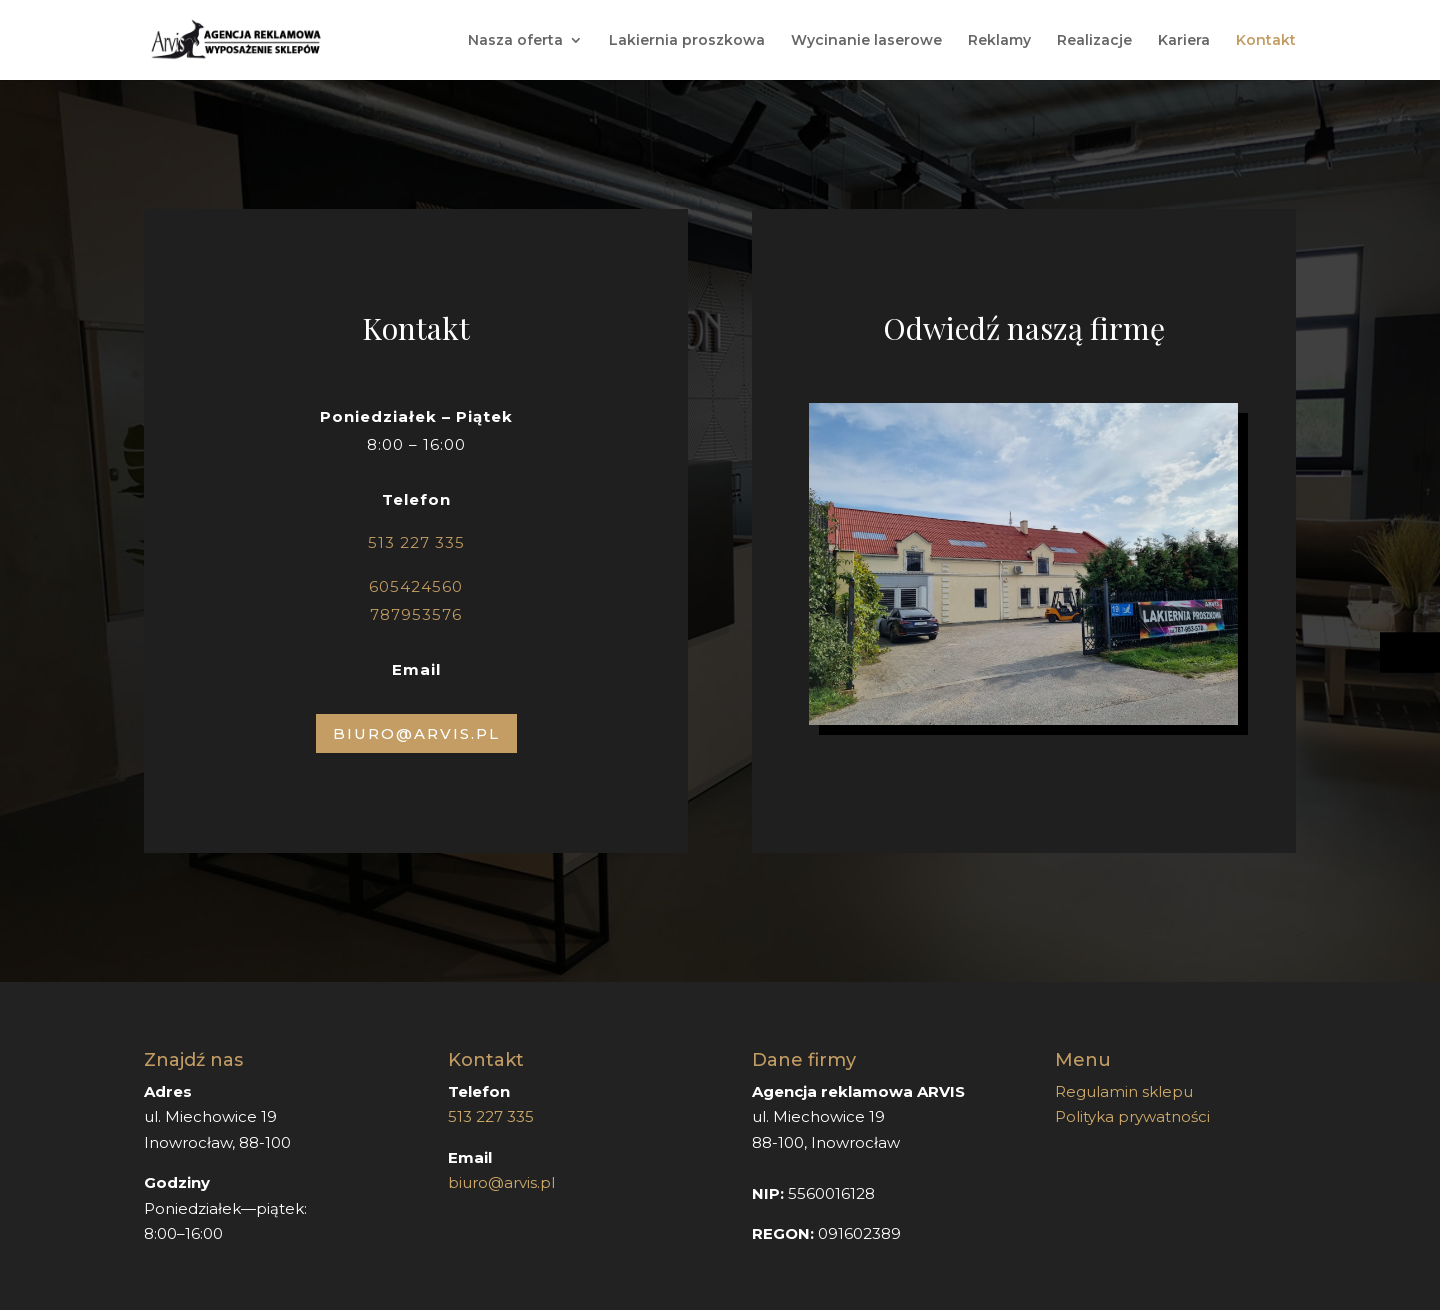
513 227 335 (416, 542)
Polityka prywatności (1132, 1116)
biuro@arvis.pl (501, 1182)
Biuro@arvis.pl (416, 733)
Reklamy (999, 41)
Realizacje (1094, 41)
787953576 (416, 614)
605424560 (416, 586)
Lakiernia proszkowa (687, 41)
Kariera (1184, 41)
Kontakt (1266, 41)
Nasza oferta (515, 41)
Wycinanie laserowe (866, 41)
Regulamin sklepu (1124, 1091)
